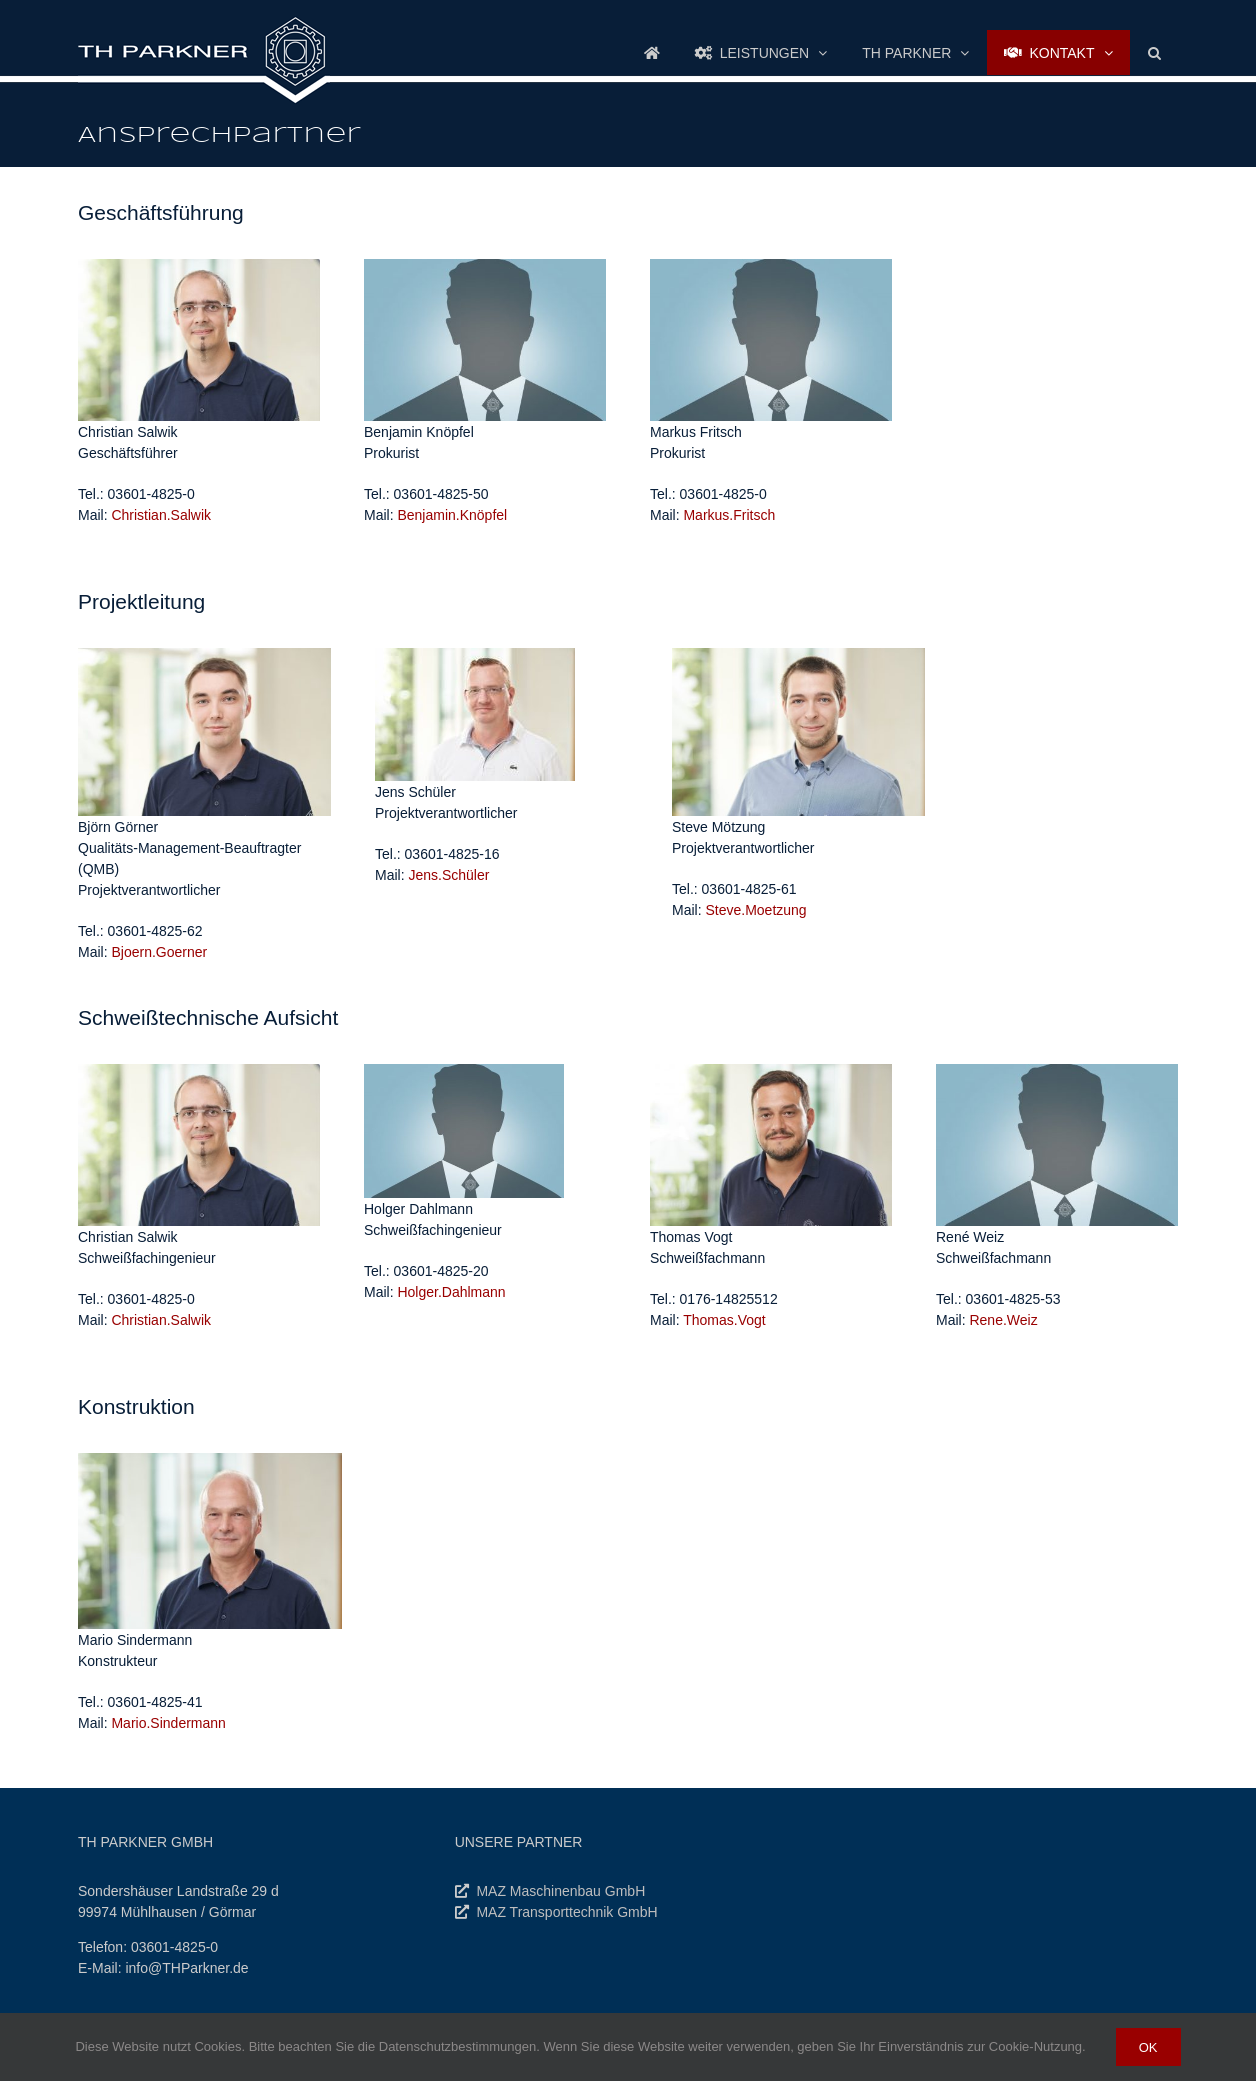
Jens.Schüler (448, 874)
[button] (1154, 52)
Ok (1148, 2047)
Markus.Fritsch (729, 514)
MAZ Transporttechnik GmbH (566, 1911)
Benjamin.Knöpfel (452, 514)
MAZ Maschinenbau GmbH (560, 1890)
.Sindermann (168, 1722)
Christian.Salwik (161, 514)
